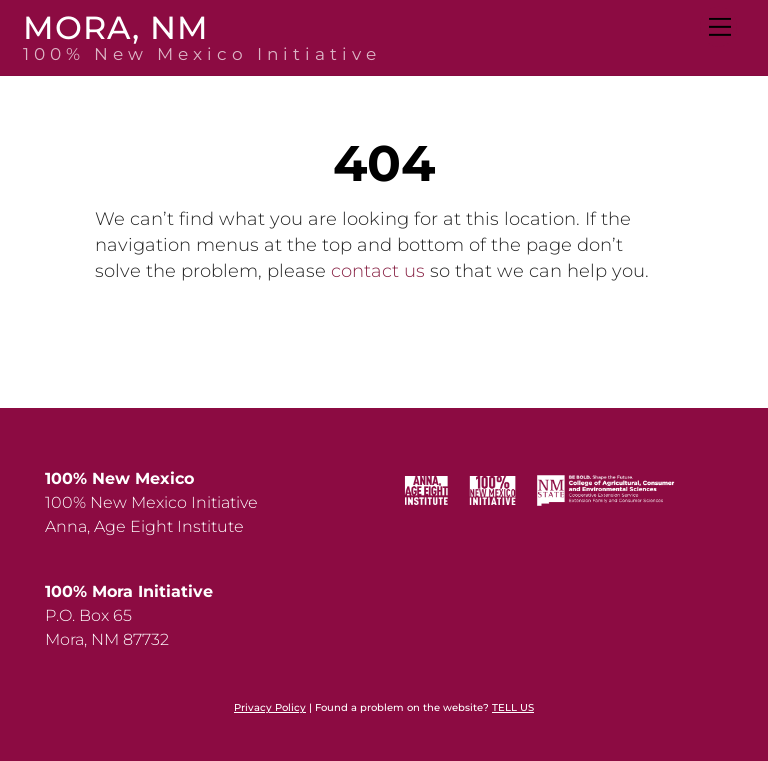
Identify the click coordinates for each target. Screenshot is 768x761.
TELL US (513, 707)
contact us (378, 271)
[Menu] (718, 27)
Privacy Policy (270, 707)
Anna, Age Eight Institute (144, 526)
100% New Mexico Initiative (151, 502)
